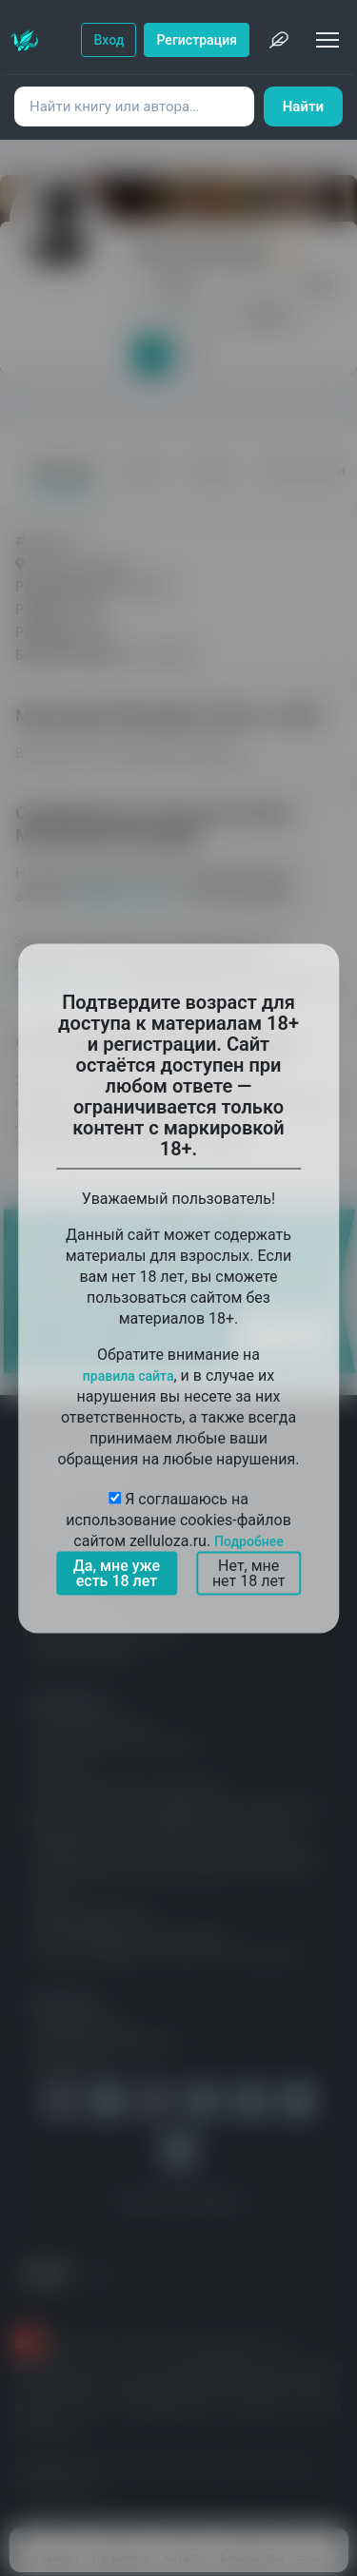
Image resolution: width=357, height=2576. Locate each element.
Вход (108, 40)
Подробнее (249, 1540)
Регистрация (196, 40)
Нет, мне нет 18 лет (249, 1572)
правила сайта (128, 1375)
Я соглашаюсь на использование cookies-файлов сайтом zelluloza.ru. (178, 1519)
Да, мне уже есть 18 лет (116, 1572)
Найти (303, 106)
